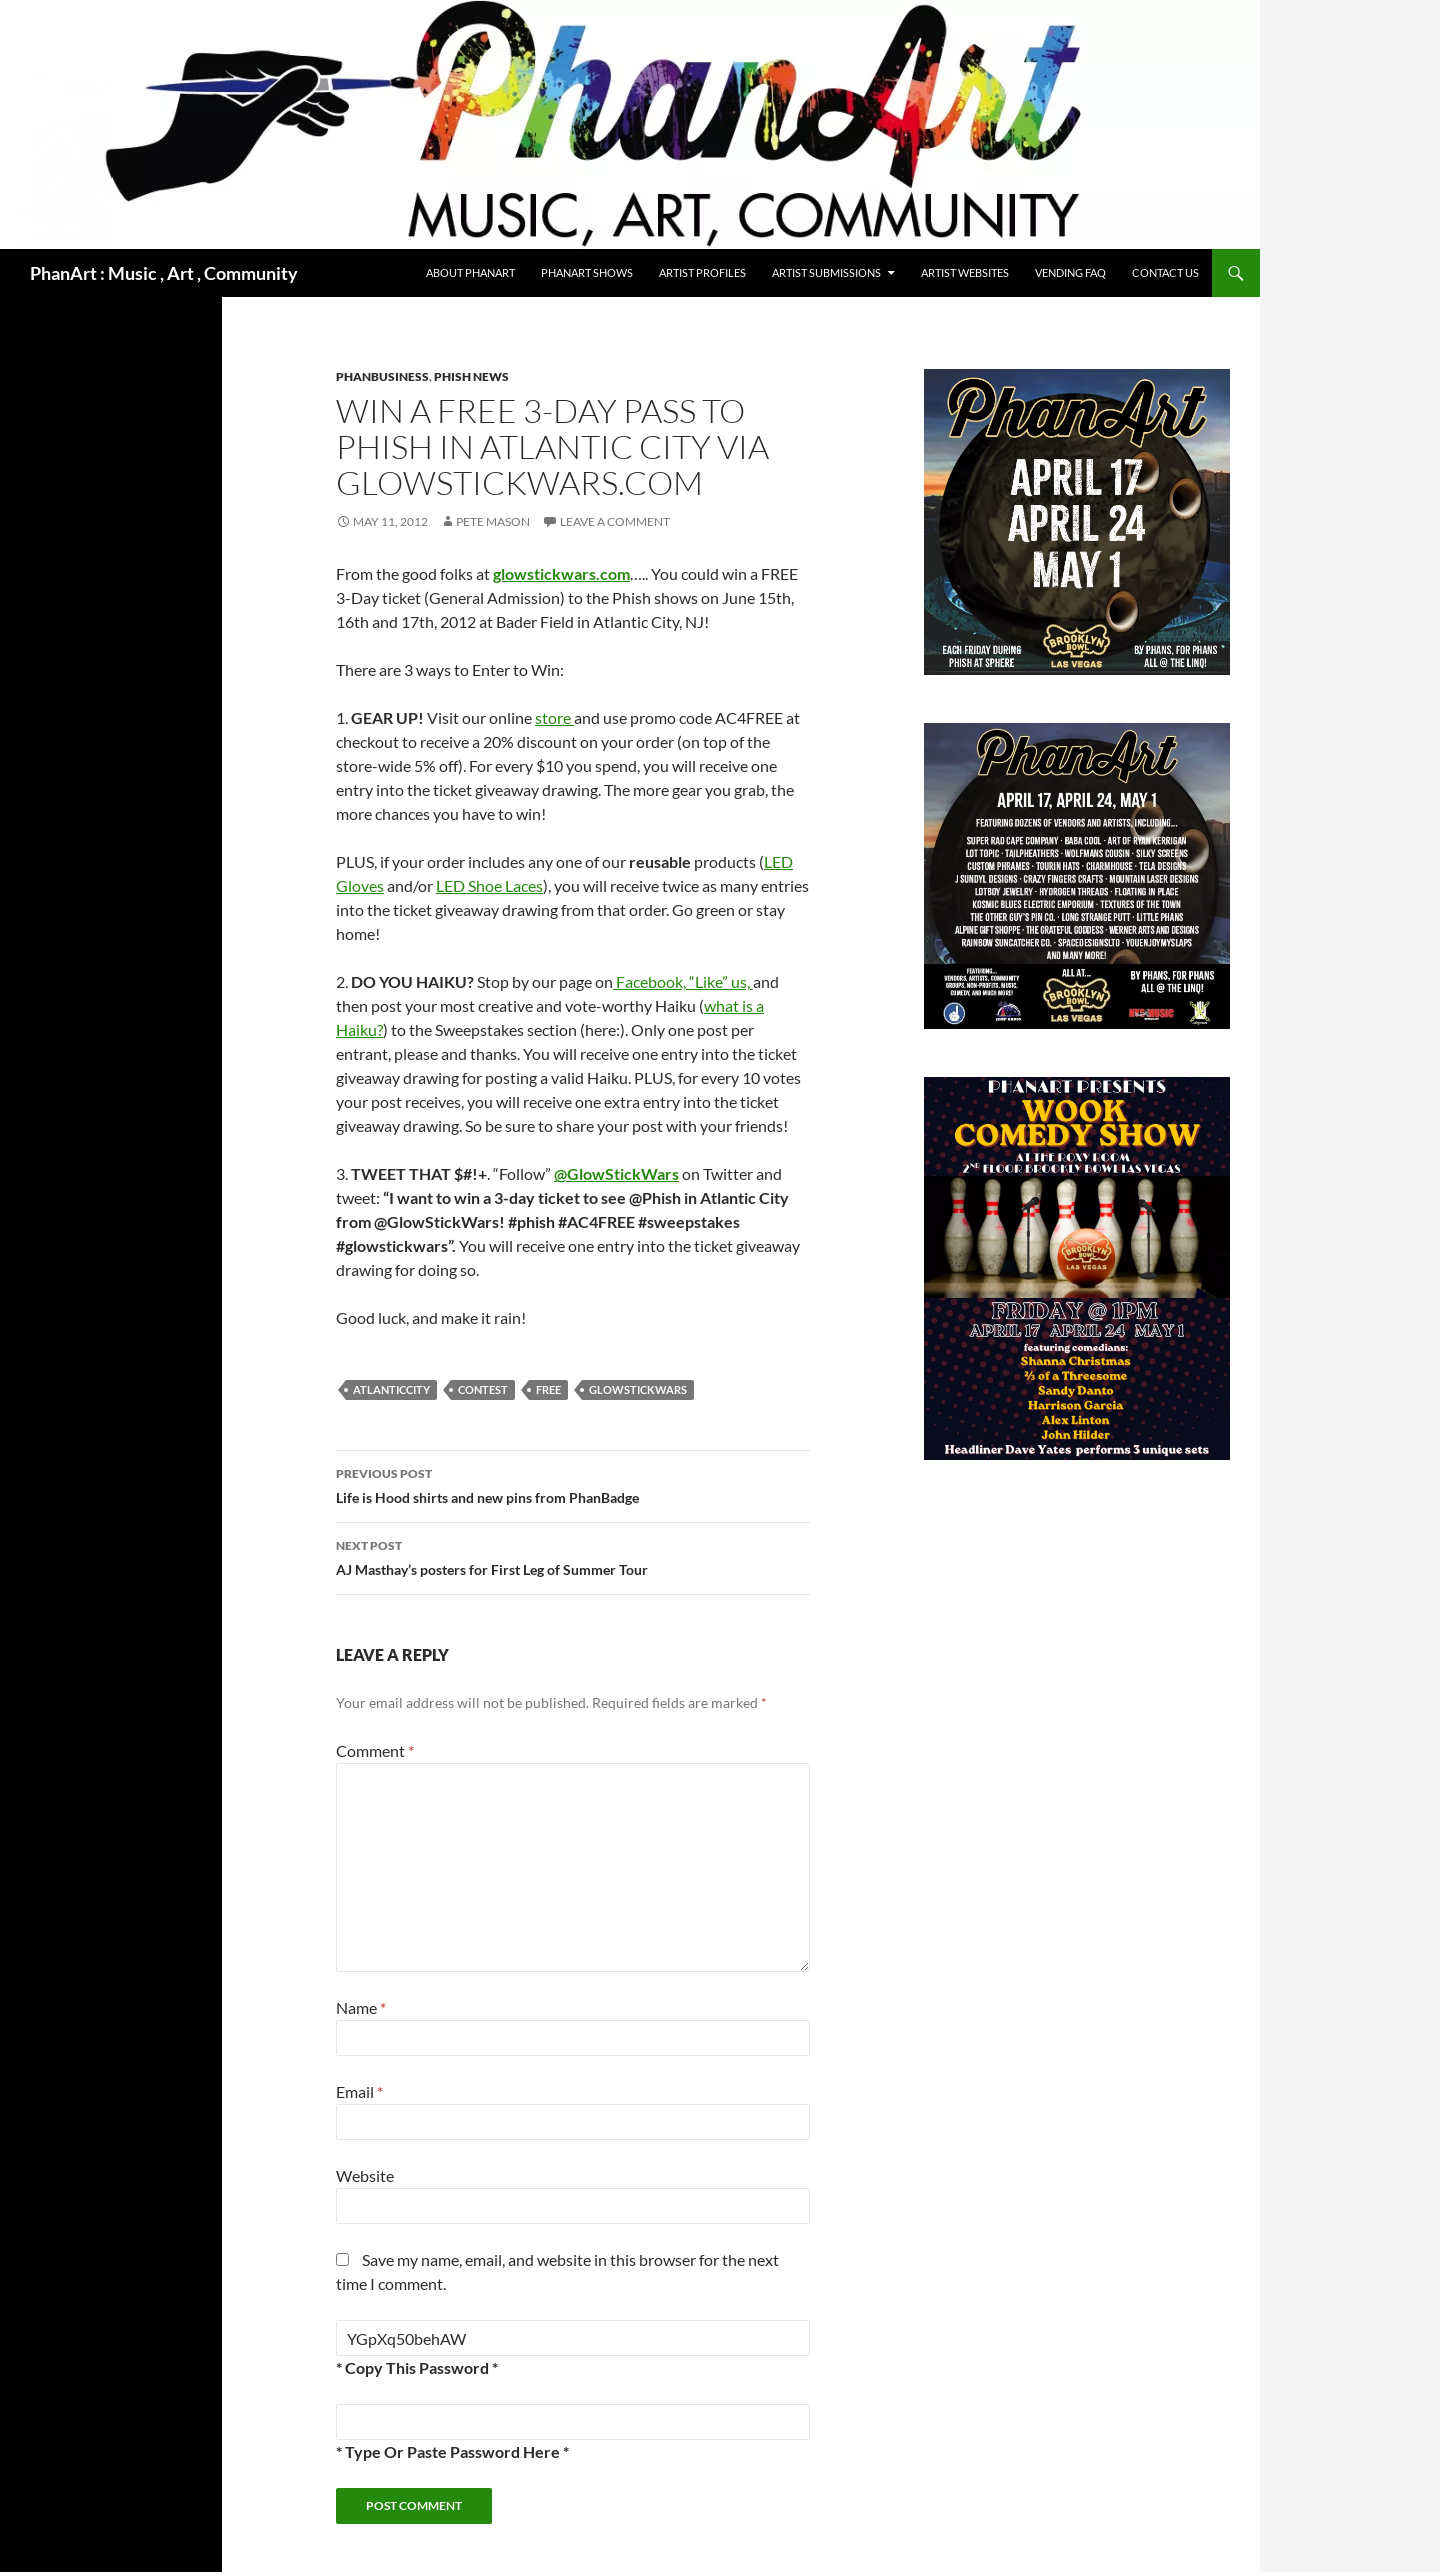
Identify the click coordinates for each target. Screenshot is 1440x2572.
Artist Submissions (826, 272)
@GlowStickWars (616, 1173)
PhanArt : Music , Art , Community (164, 273)
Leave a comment (615, 521)
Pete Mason (493, 521)
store (554, 717)
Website (365, 2175)
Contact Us (1165, 272)
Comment (375, 1750)
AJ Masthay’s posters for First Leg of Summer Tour (573, 1556)
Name (361, 2007)
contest (483, 1389)
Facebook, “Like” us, (683, 981)
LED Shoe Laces (489, 885)
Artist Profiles (702, 272)
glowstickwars (638, 1389)
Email (359, 2091)
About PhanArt (470, 272)
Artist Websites (965, 272)
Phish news (471, 376)
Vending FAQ (1070, 272)
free (548, 1389)
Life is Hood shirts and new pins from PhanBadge (573, 1484)
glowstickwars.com (561, 573)
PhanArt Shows (587, 272)
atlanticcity (391, 1389)
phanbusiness (382, 376)
